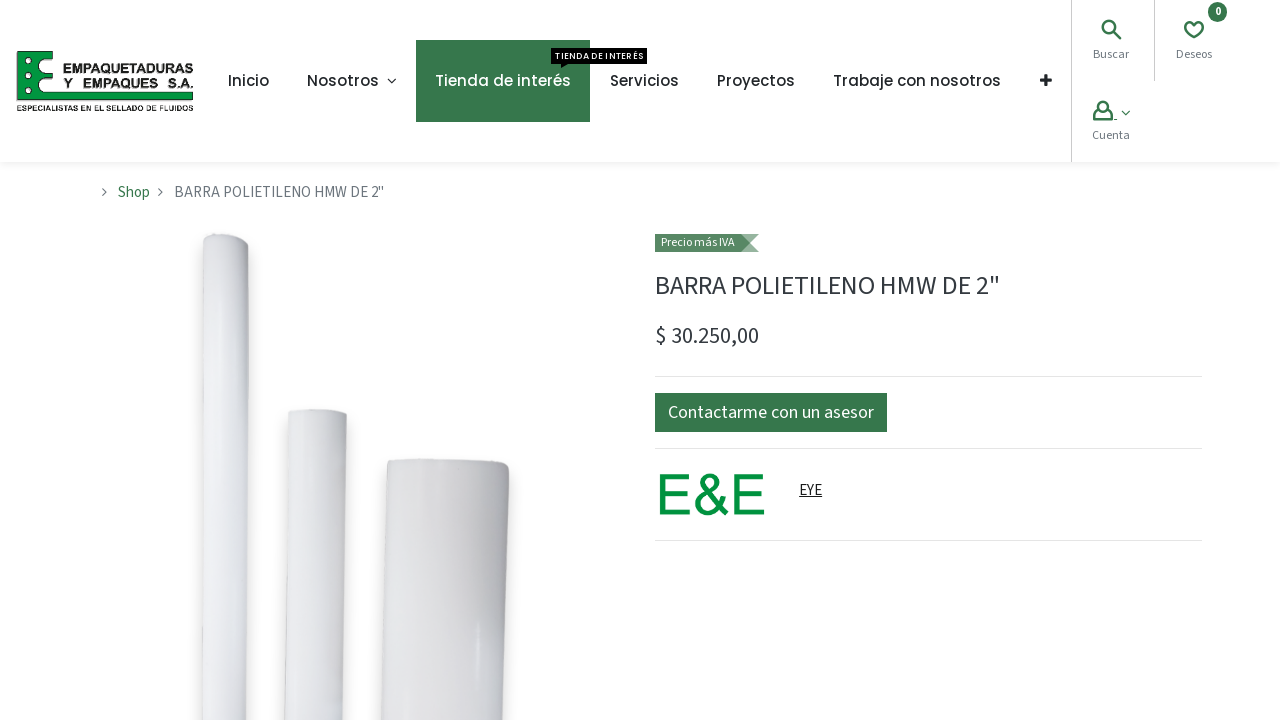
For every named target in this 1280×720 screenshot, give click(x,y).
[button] (1046, 81)
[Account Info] (1111, 113)
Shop (134, 192)
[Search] (1111, 32)
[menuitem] (248, 81)
